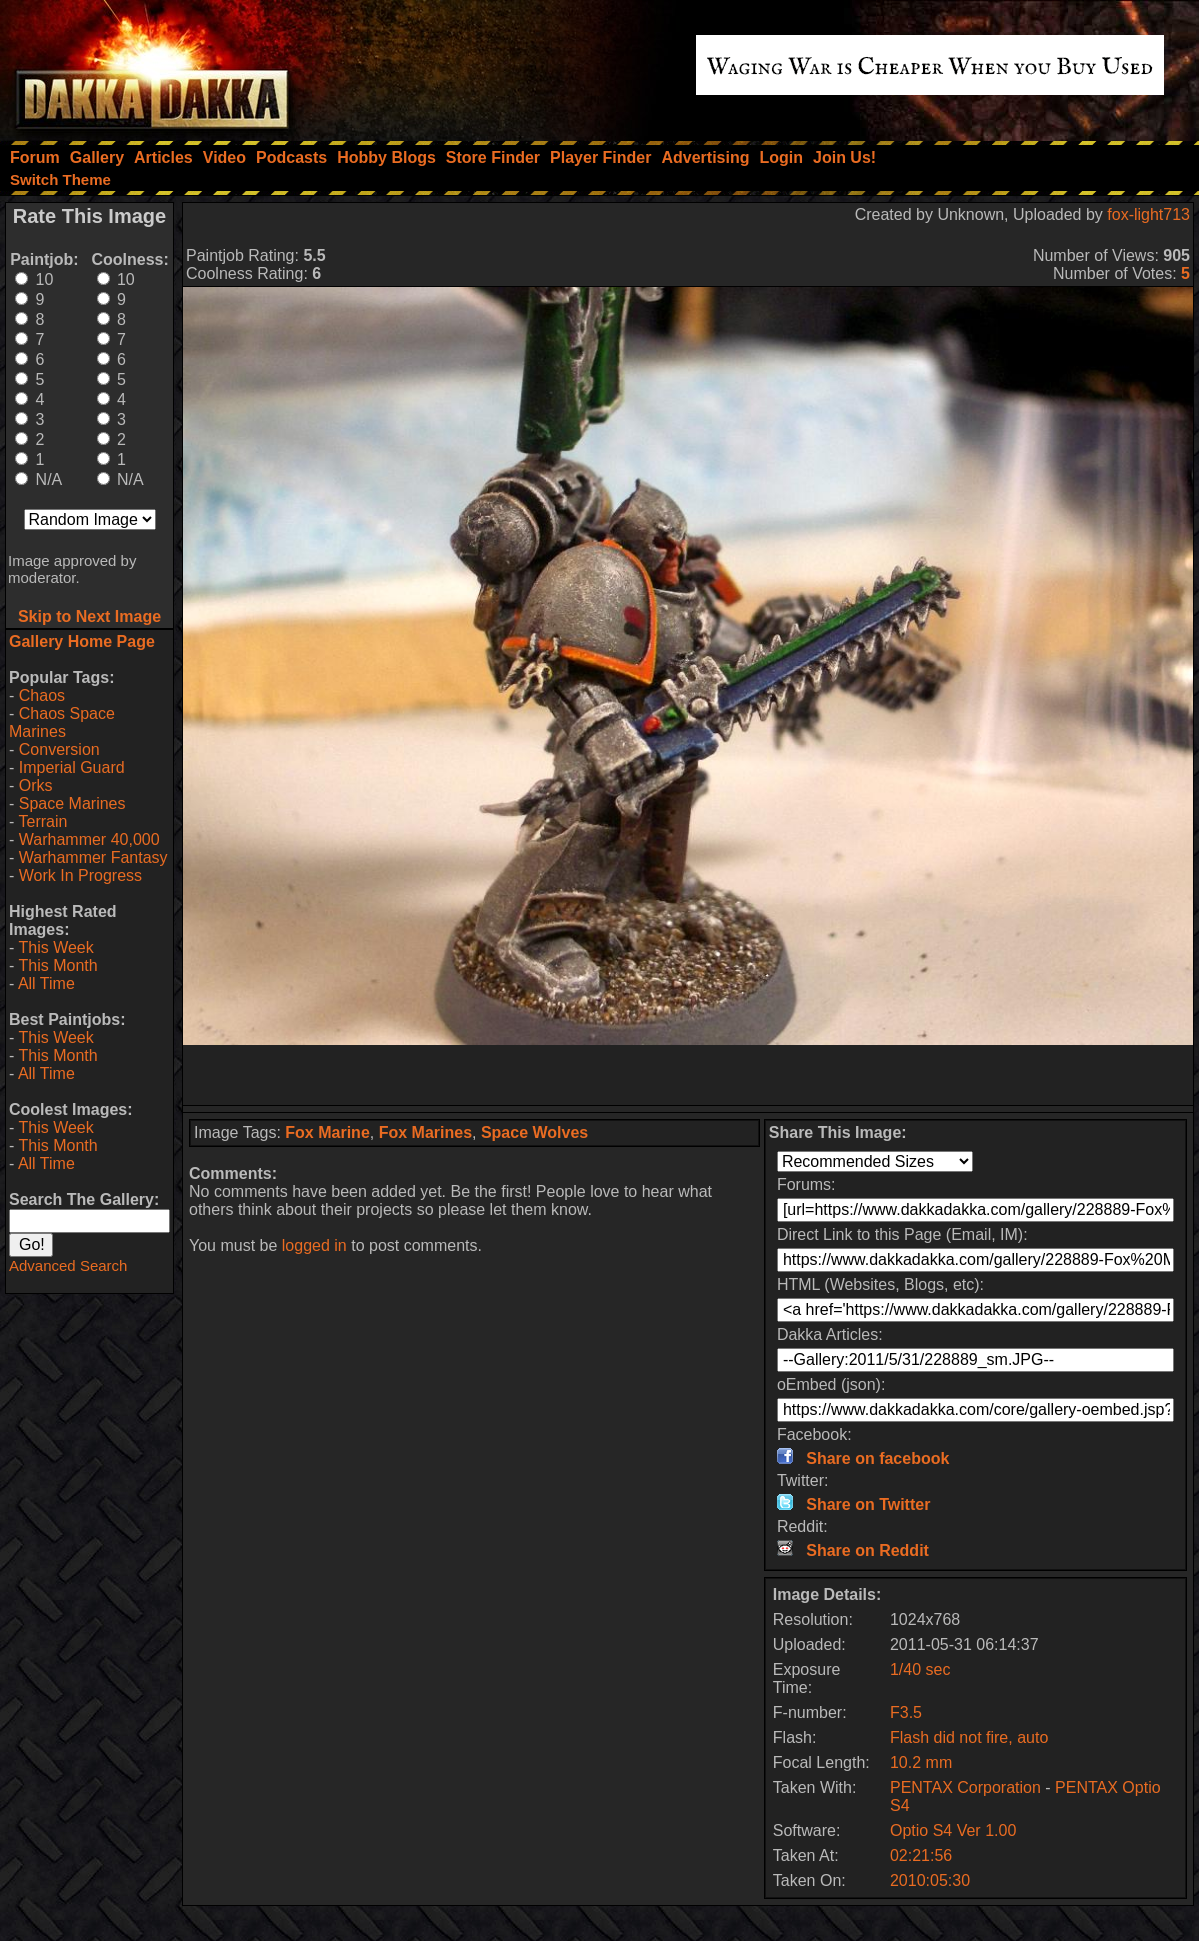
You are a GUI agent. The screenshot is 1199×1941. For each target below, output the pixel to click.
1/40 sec (920, 1669)
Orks (36, 785)
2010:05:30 (930, 1880)
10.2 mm (921, 1762)
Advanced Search (68, 1265)
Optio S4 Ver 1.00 (953, 1830)
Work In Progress (80, 875)
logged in (314, 1245)
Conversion (59, 749)
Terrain (42, 821)
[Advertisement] (688, 1075)
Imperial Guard (72, 767)
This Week (55, 947)
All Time (46, 983)
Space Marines (72, 803)
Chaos (42, 695)
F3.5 (906, 1712)
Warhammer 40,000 (89, 839)
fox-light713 (1148, 214)
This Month (57, 965)
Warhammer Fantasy (93, 857)
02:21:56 (921, 1855)
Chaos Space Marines (62, 722)
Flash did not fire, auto (969, 1737)
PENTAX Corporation (967, 1787)
